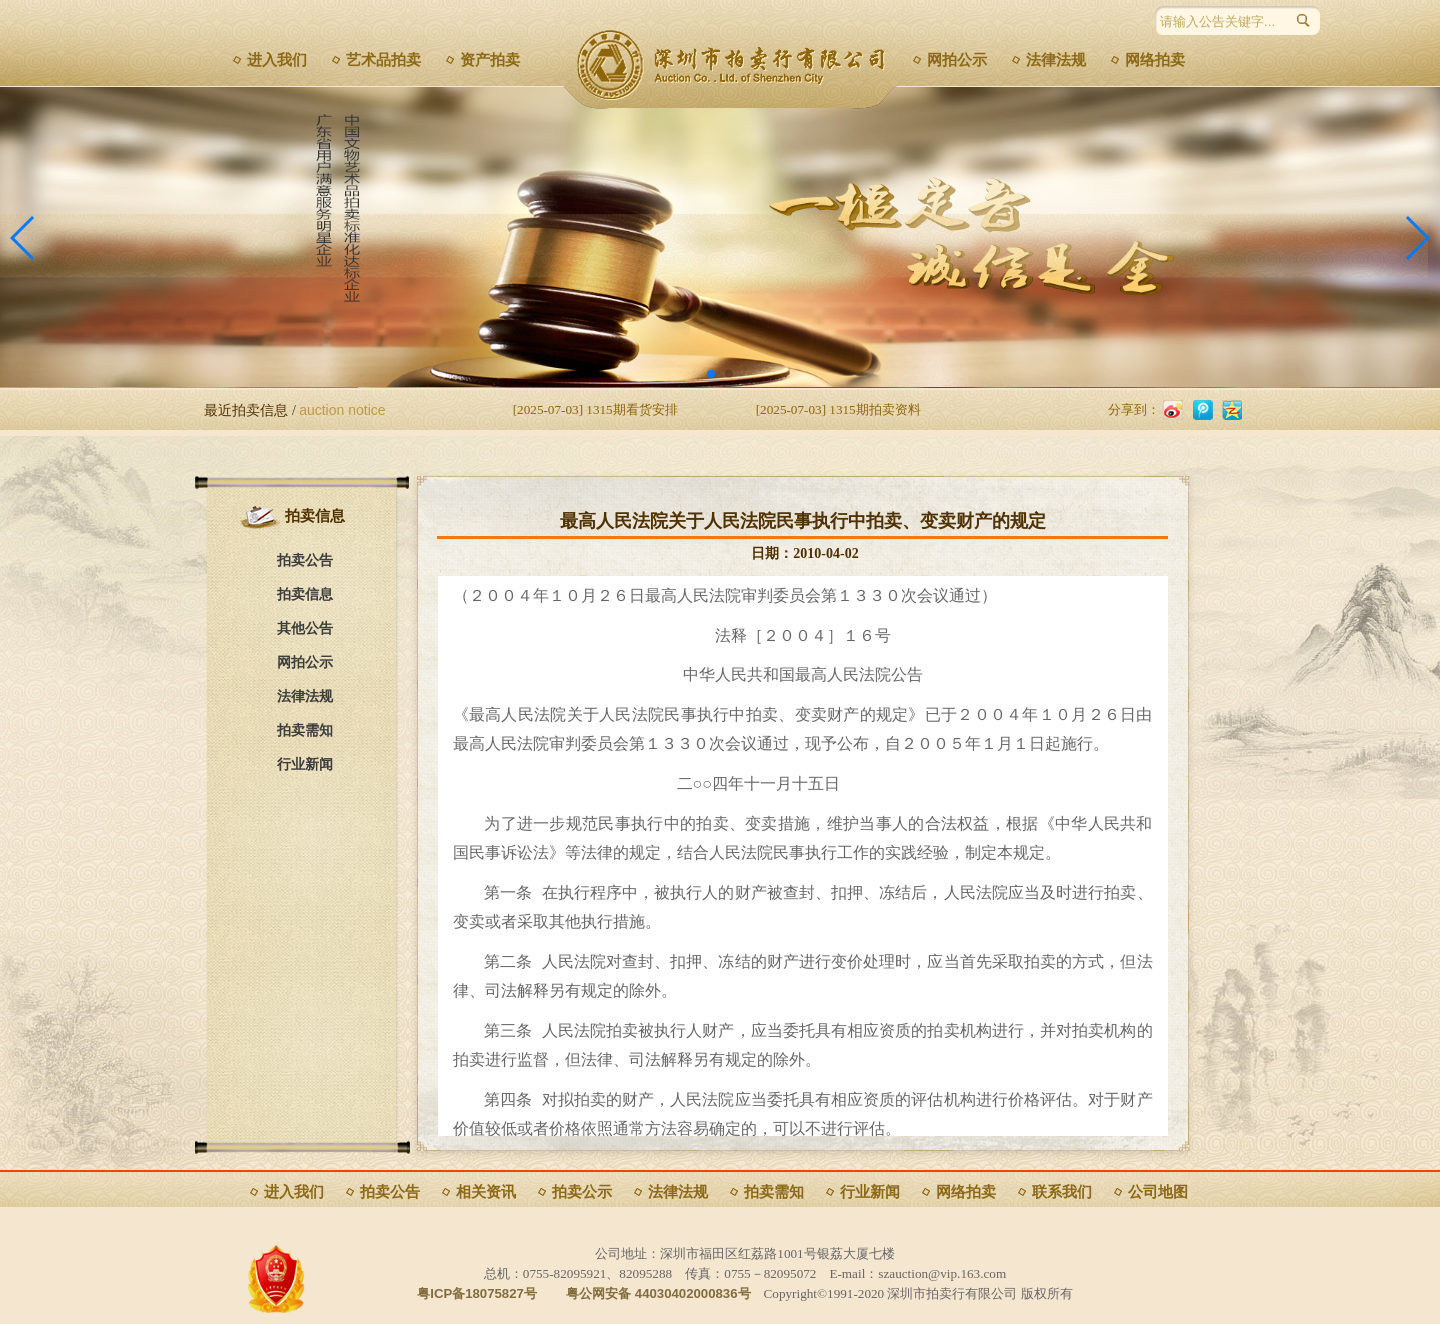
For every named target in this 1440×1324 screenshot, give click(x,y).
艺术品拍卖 (383, 60)
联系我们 (1062, 1192)
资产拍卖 (490, 60)
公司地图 (1158, 1192)
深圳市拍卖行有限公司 (737, 65)
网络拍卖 (1155, 60)
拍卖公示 (582, 1192)
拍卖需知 (305, 730)
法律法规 (1056, 60)
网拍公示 (957, 60)
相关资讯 (486, 1192)
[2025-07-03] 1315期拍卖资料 (838, 409)
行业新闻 (305, 764)
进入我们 (277, 60)
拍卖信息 (305, 594)
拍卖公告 (305, 560)
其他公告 (305, 628)
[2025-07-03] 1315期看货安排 (595, 409)
